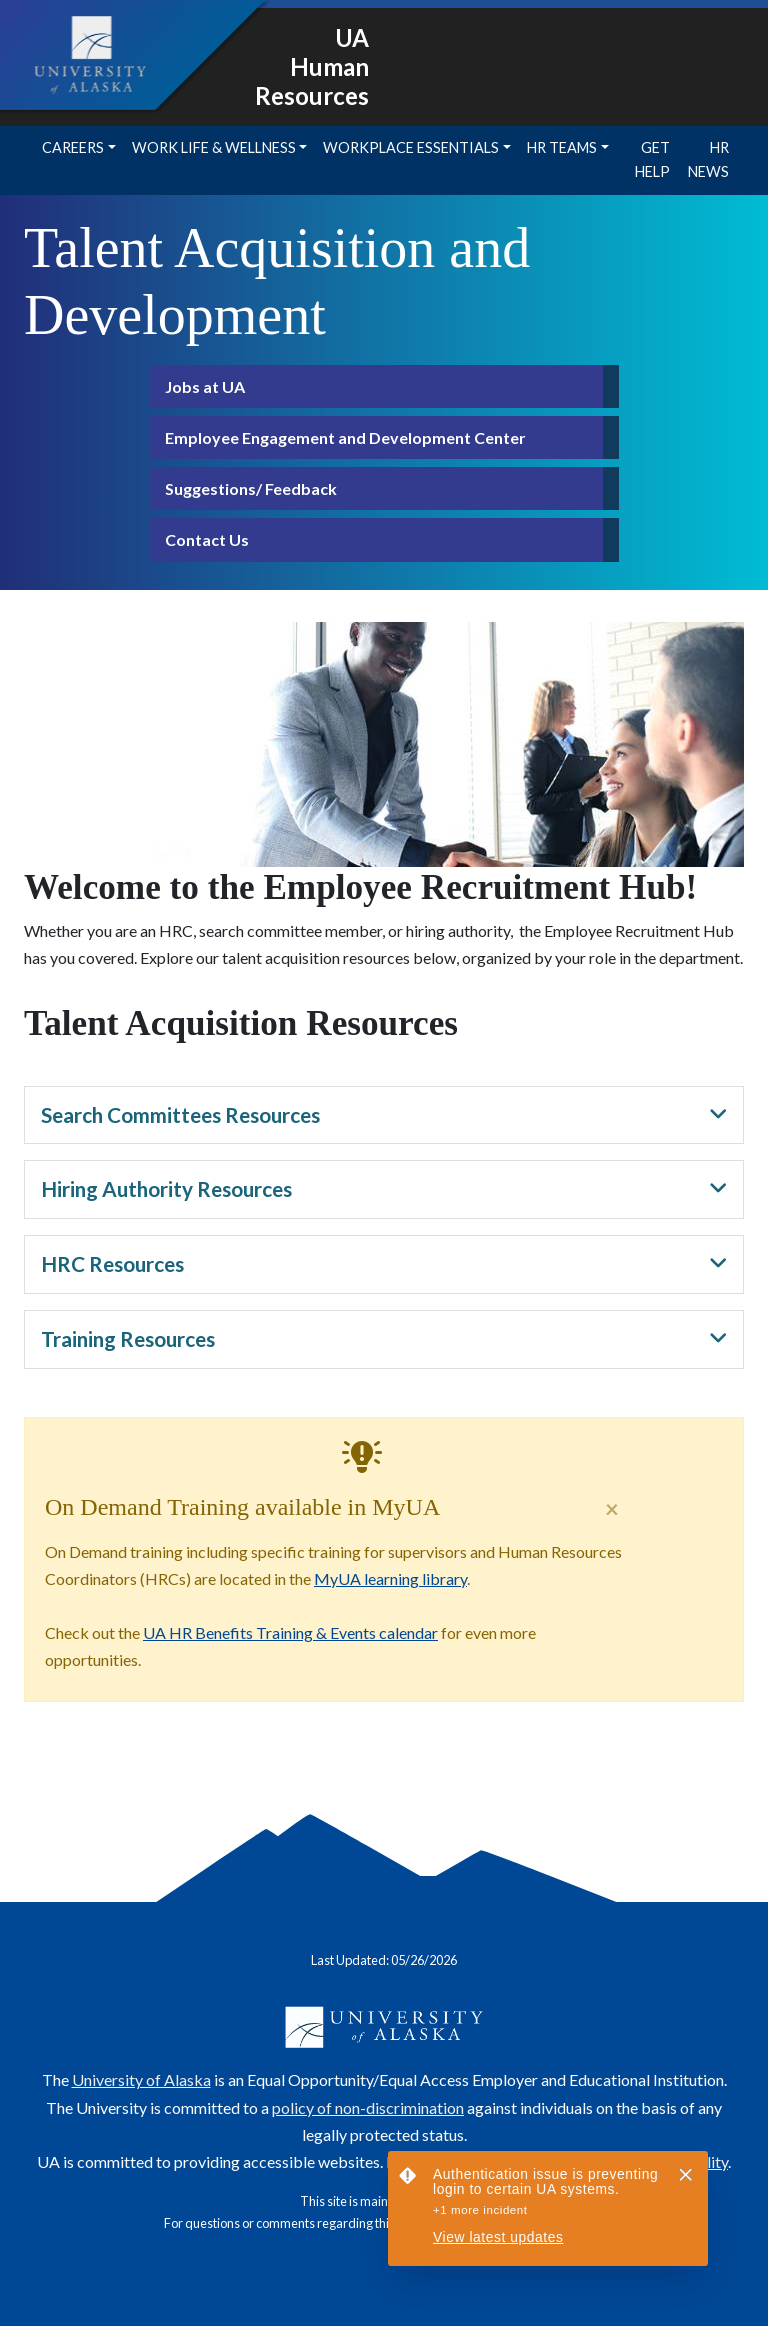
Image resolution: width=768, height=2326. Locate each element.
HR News (708, 159)
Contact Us (207, 539)
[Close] (612, 1509)
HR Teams (562, 147)
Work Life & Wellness (214, 147)
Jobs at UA (205, 386)
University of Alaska (141, 2079)
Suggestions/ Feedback (251, 488)
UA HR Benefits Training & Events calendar (290, 1632)
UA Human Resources (312, 66)
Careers (73, 147)
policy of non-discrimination (368, 2107)
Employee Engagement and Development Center (345, 437)
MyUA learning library (390, 1578)
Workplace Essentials (411, 147)
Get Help (652, 159)
